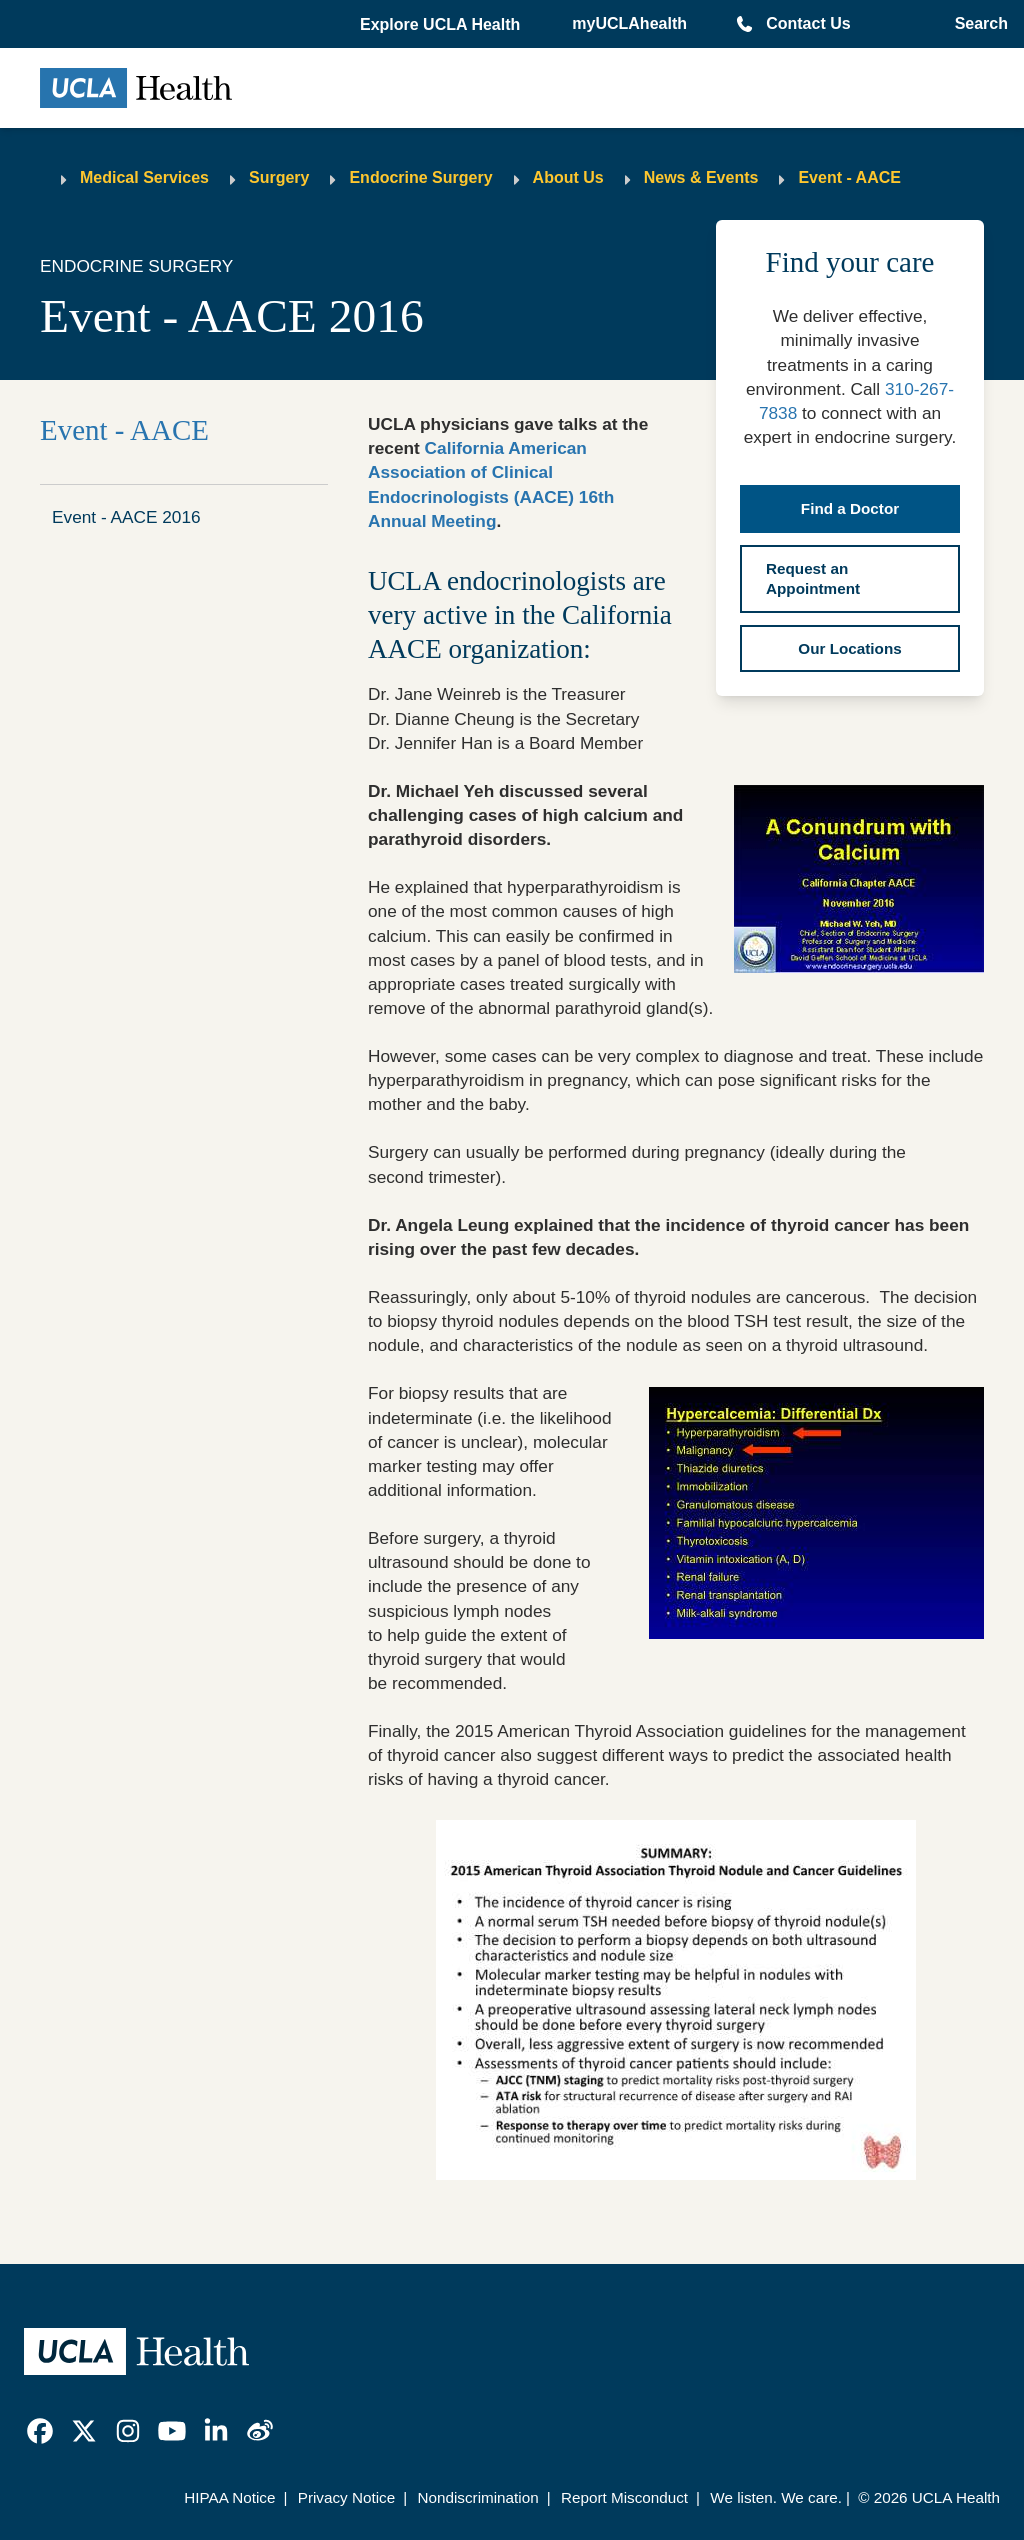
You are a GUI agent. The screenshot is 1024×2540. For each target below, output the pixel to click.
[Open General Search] (977, 24)
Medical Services (144, 177)
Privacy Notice (346, 2497)
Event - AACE (849, 177)
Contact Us (808, 23)
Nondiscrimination (477, 2497)
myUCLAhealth (629, 23)
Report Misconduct (624, 2497)
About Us (568, 177)
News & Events (701, 177)
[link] (40, 2431)
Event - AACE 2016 (126, 517)
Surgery (279, 177)
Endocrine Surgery (420, 177)
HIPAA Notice (229, 2497)
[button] (442, 25)
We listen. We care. (776, 2497)
